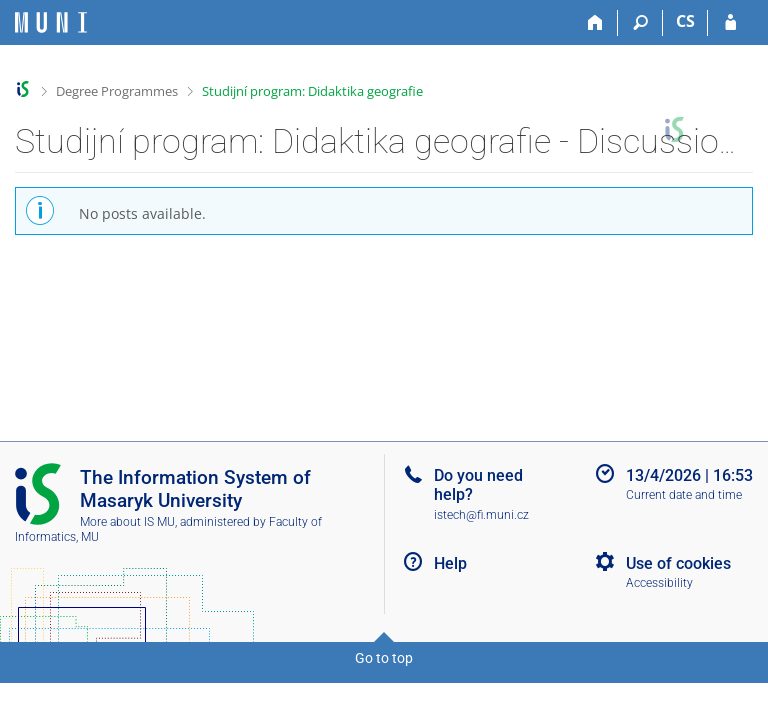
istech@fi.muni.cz (481, 515)
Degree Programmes (117, 91)
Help (450, 563)
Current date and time (684, 495)
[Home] (595, 23)
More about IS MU (127, 522)
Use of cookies (678, 563)
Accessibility (659, 583)
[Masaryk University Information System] (51, 22)
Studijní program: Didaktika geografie (312, 91)
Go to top (384, 658)
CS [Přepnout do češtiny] (685, 21)
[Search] (640, 23)
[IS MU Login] (730, 23)
